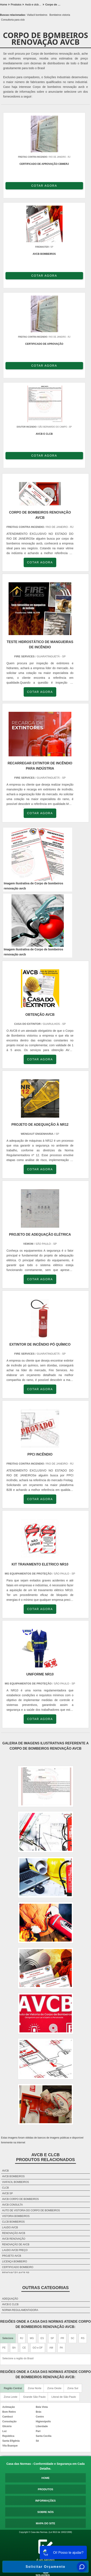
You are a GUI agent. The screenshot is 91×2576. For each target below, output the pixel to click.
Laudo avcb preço (15, 2250)
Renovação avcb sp (15, 2272)
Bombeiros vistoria (59, 14)
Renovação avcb (13, 2233)
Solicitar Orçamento (45, 2566)
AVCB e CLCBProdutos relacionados (45, 2157)
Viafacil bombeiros (37, 14)
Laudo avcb (10, 2227)
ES (42, 2338)
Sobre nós (45, 2512)
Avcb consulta (12, 2204)
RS (83, 2338)
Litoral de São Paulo (63, 2396)
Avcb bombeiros (13, 2176)
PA (61, 2347)
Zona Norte (34, 2388)
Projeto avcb (11, 2255)
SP (52, 2338)
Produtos (45, 2489)
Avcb (5, 2170)
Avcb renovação (13, 2238)
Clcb (5, 2187)
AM (51, 2347)
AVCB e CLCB (10, 2304)
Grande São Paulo (34, 2396)
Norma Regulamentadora (20, 2310)
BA (14, 2347)
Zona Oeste (54, 2388)
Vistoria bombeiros (15, 2216)
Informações (45, 2500)
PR (62, 2338)
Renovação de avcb (15, 2244)
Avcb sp (7, 2193)
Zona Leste (10, 2396)
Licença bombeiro (14, 2261)
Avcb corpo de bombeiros (20, 2199)
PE (4, 2347)
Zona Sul (72, 2388)
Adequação (10, 2298)
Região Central (13, 2388)
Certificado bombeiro (17, 2267)
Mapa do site (45, 2523)
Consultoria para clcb (13, 19)
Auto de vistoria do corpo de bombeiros (31, 2210)
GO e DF (38, 2347)
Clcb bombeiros (13, 2221)
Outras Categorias (45, 2287)
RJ (21, 2338)
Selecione (7, 2338)
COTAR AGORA (44, 185)
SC (72, 2338)
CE (24, 2347)
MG (32, 2338)
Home (45, 2478)
